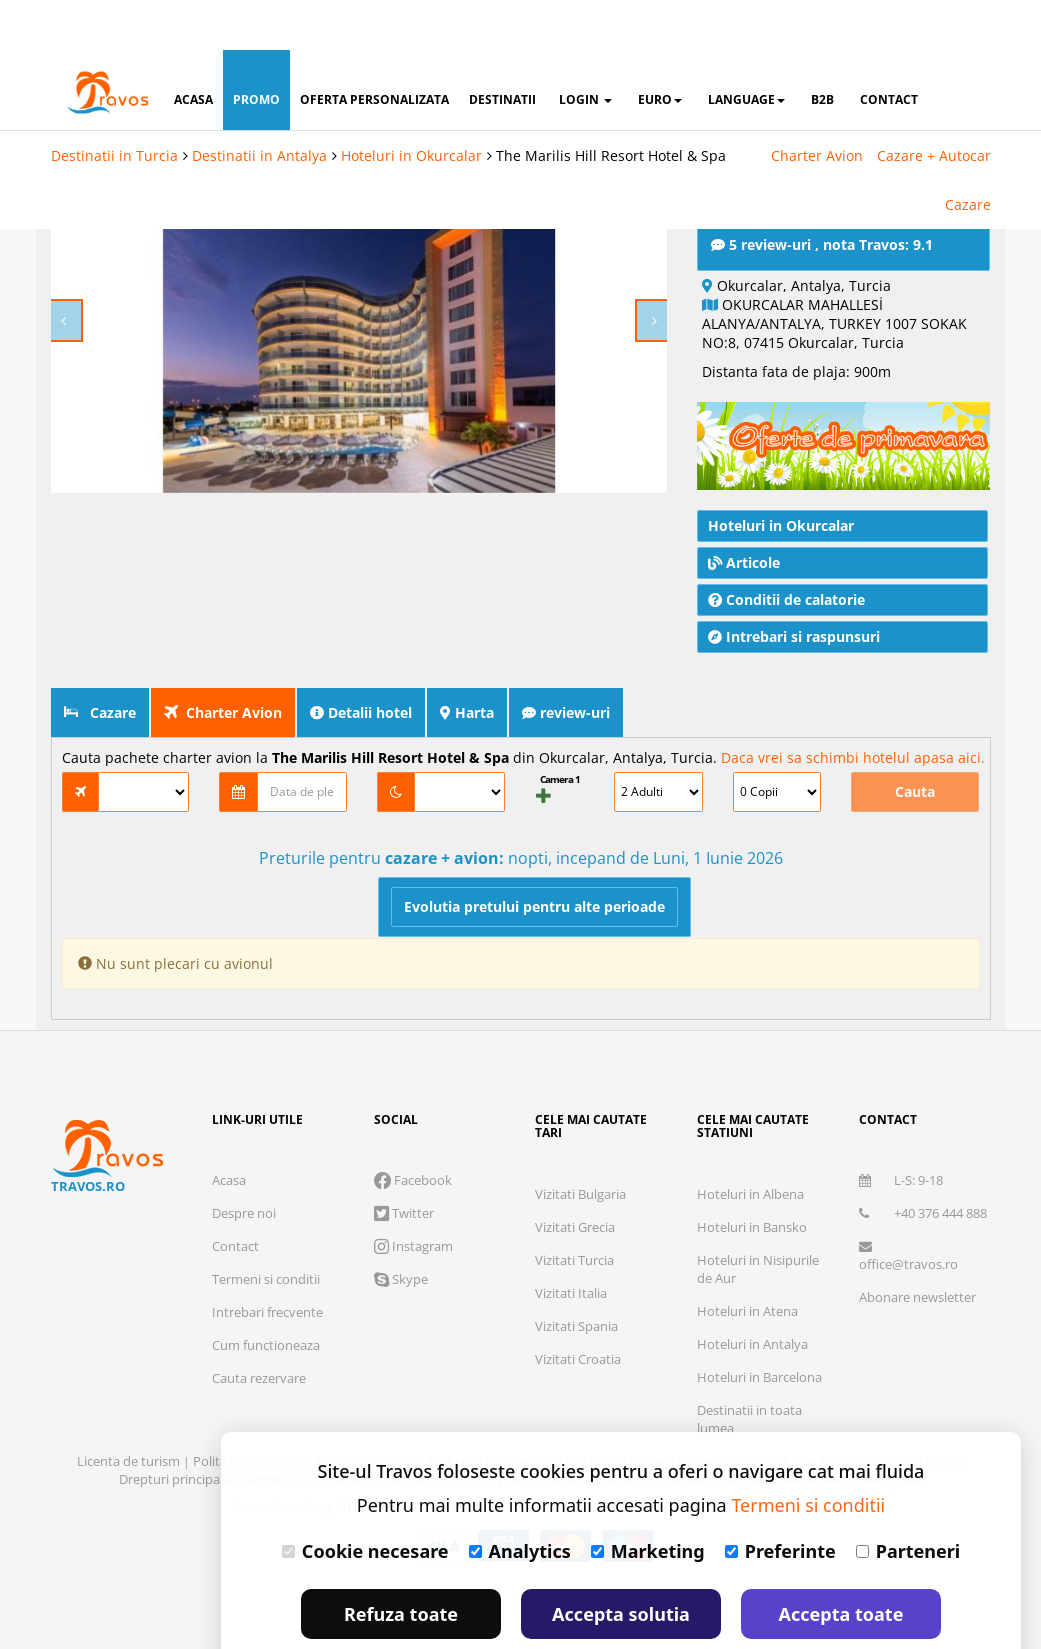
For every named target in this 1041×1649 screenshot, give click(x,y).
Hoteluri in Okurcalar (411, 105)
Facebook (413, 1159)
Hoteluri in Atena (747, 1290)
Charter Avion (817, 105)
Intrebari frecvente (267, 1291)
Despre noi (244, 1192)
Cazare (968, 154)
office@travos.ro (908, 1235)
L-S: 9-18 (901, 1159)
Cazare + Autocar (934, 105)
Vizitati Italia (571, 1272)
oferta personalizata (374, 49)
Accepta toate (841, 1564)
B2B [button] (822, 49)
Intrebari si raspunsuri (794, 615)
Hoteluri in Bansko (752, 1206)
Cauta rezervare (259, 1357)
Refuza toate (401, 1564)
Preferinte (780, 1501)
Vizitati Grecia (575, 1206)
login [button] (585, 49)
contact (889, 49)
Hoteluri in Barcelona (759, 1356)
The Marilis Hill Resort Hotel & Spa (611, 105)
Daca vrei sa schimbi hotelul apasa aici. (853, 736)
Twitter (404, 1192)
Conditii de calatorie (786, 578)
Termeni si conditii (266, 1258)
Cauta (915, 770)
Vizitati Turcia (574, 1239)
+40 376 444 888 (923, 1192)
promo (256, 49)
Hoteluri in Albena (750, 1173)
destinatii (502, 49)
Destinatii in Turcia (114, 105)
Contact (235, 1225)
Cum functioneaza (266, 1324)
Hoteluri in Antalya (752, 1323)
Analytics (520, 1501)
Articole (744, 541)
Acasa (229, 1159)
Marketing (648, 1501)
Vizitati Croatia (578, 1338)
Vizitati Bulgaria (580, 1173)
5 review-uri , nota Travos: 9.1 (822, 223)
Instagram (413, 1225)
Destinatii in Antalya (259, 105)
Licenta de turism (130, 1440)
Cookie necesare (365, 1501)
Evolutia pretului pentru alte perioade (534, 885)
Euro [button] (660, 49)
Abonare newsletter (917, 1276)
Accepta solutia (621, 1564)
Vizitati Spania (576, 1305)
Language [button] (746, 49)
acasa (193, 49)
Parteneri (908, 1501)
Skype (401, 1258)
